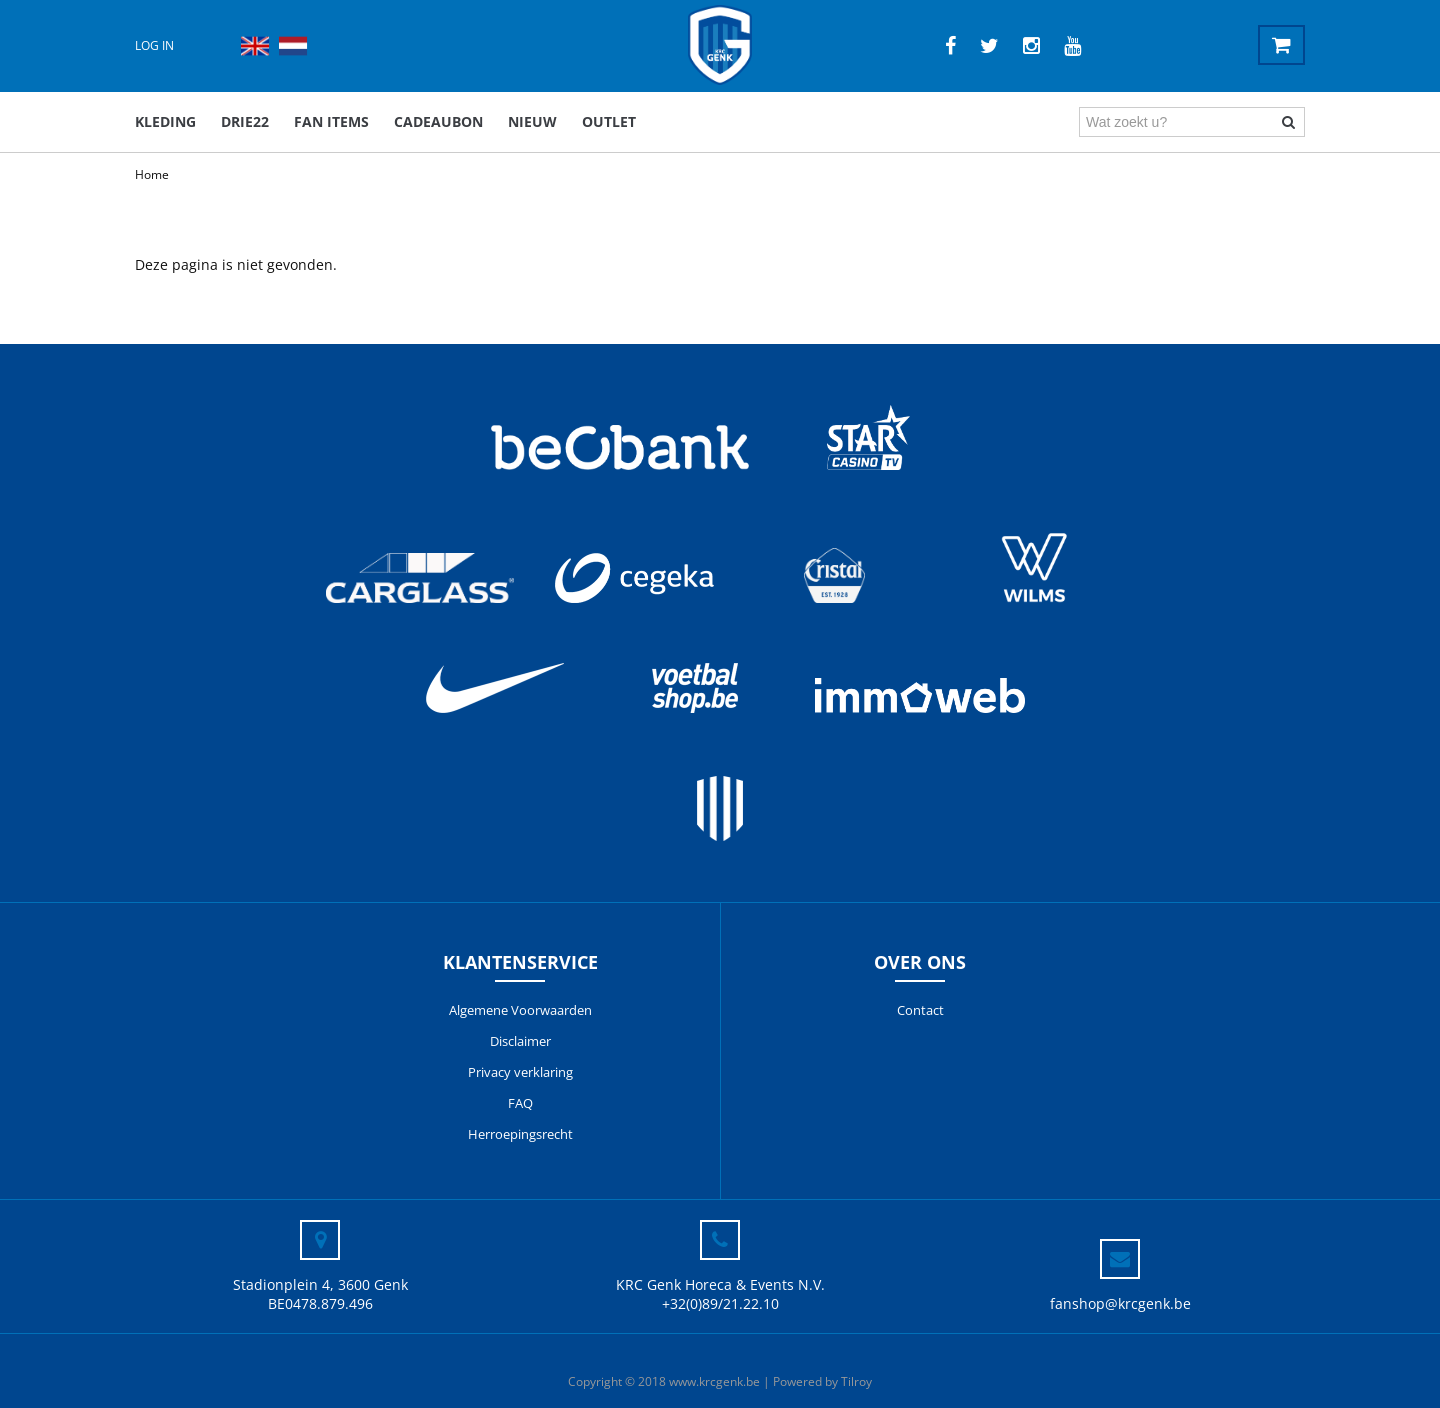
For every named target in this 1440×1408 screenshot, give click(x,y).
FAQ (520, 1103)
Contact (920, 1010)
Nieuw (532, 121)
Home (152, 174)
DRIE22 (245, 121)
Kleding (165, 121)
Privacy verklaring (520, 1072)
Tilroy (856, 1381)
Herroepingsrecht (520, 1134)
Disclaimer (520, 1041)
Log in (154, 45)
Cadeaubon (438, 121)
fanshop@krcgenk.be (1120, 1303)
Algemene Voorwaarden (520, 1010)
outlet (609, 121)
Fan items (331, 121)
